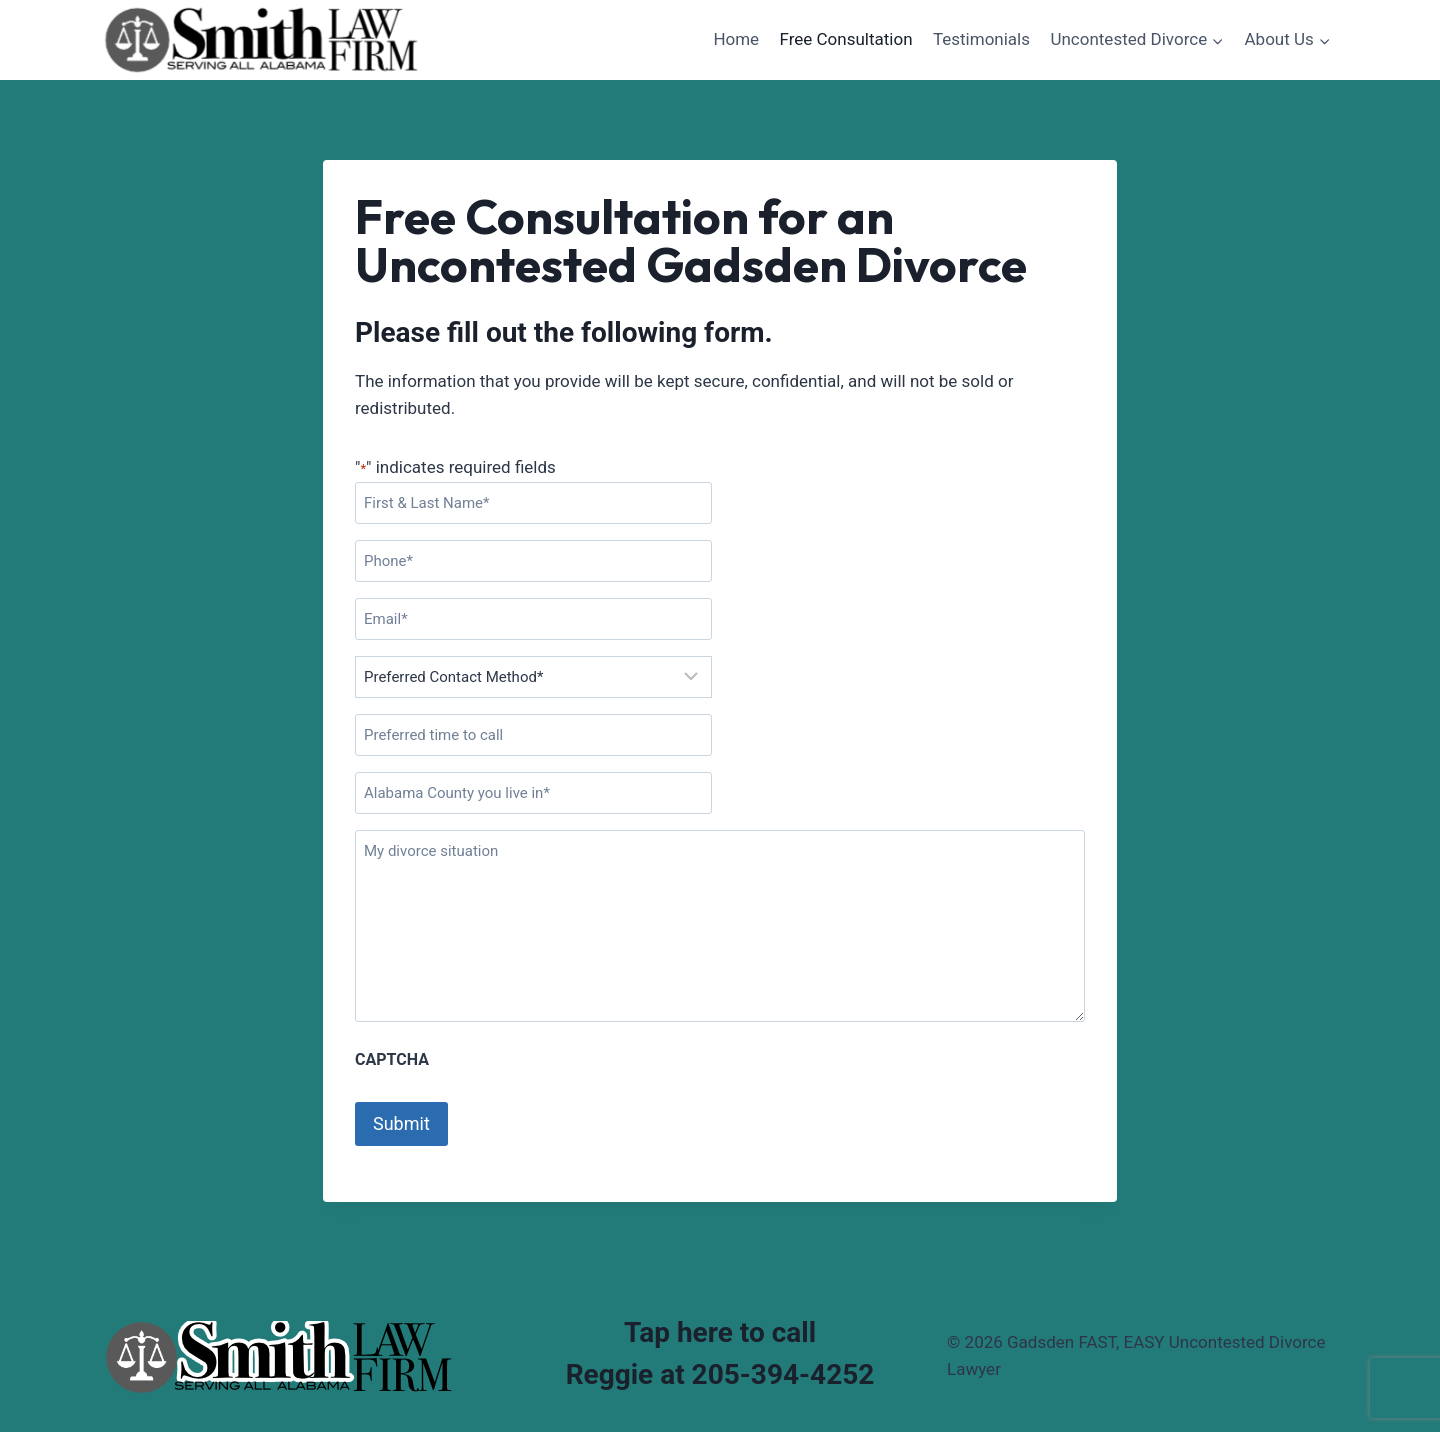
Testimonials (981, 39)
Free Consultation (846, 39)
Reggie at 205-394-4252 (720, 1374)
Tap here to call (720, 1332)
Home (736, 39)
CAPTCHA (392, 1059)
